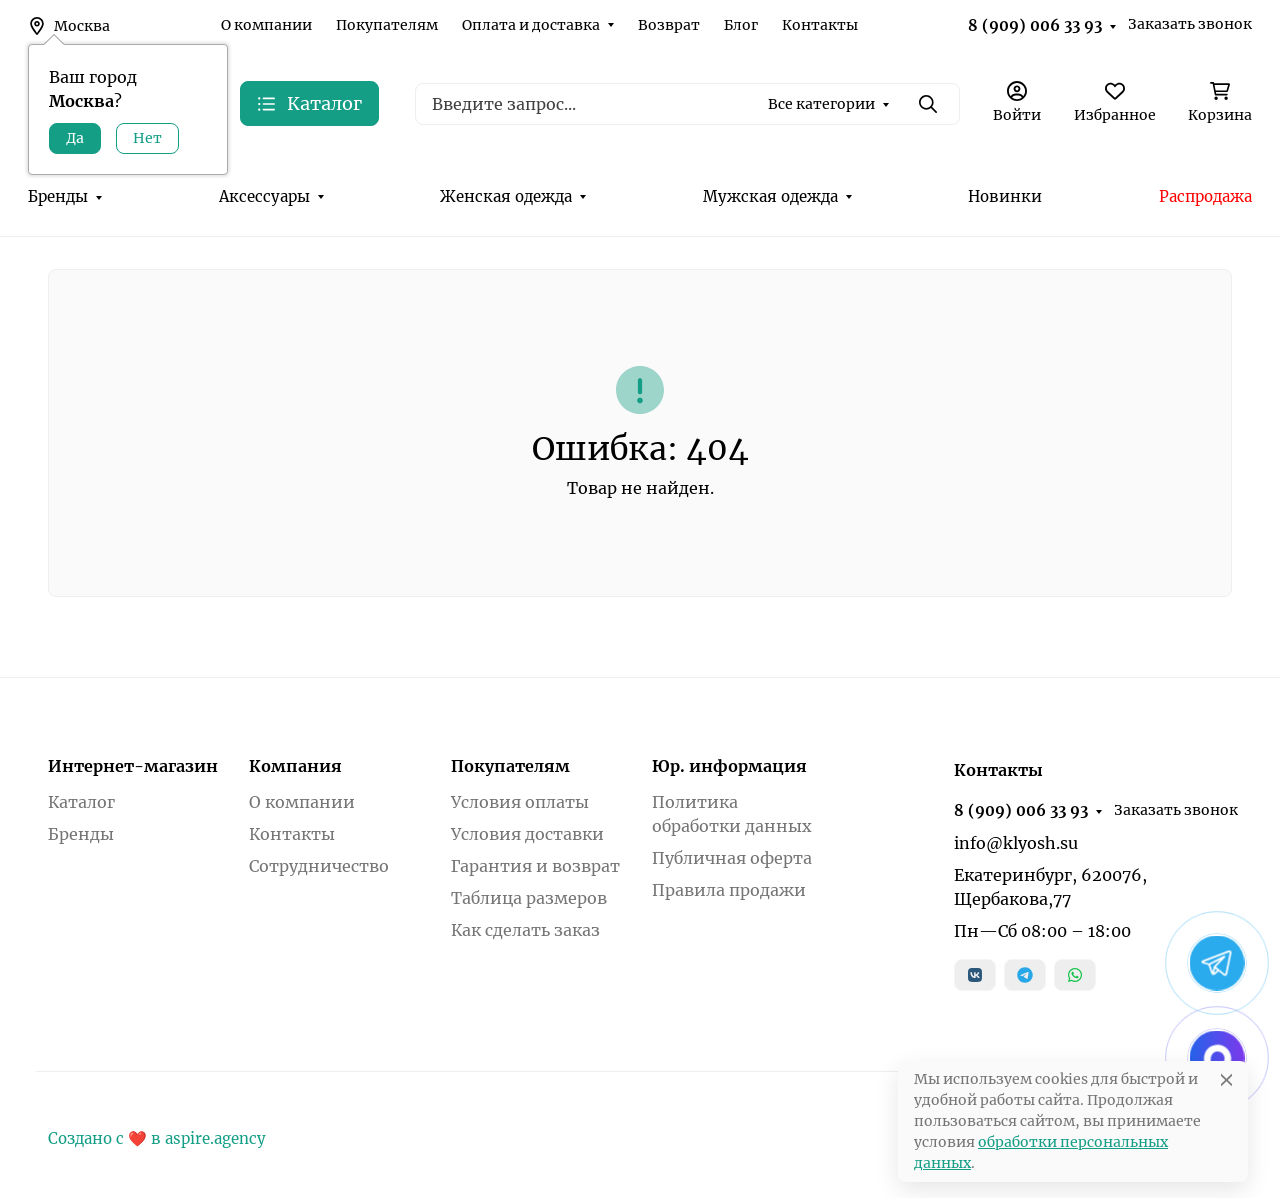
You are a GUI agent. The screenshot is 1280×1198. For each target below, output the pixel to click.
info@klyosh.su (1016, 843)
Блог (741, 25)
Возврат (669, 25)
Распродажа (1205, 196)
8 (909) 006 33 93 (1035, 25)
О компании (266, 25)
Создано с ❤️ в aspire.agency (157, 1138)
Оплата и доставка (531, 25)
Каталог (81, 802)
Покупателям (387, 25)
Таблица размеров (529, 898)
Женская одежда (506, 196)
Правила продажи (729, 890)
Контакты (820, 25)
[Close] (1226, 1079)
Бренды (58, 196)
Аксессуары (264, 196)
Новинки (1005, 196)
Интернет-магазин (133, 766)
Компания (295, 766)
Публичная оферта (732, 858)
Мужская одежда (770, 196)
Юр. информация (729, 766)
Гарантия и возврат (535, 866)
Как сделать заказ (525, 930)
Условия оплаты (520, 802)
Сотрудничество (319, 866)
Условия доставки (527, 834)
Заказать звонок (1190, 24)
